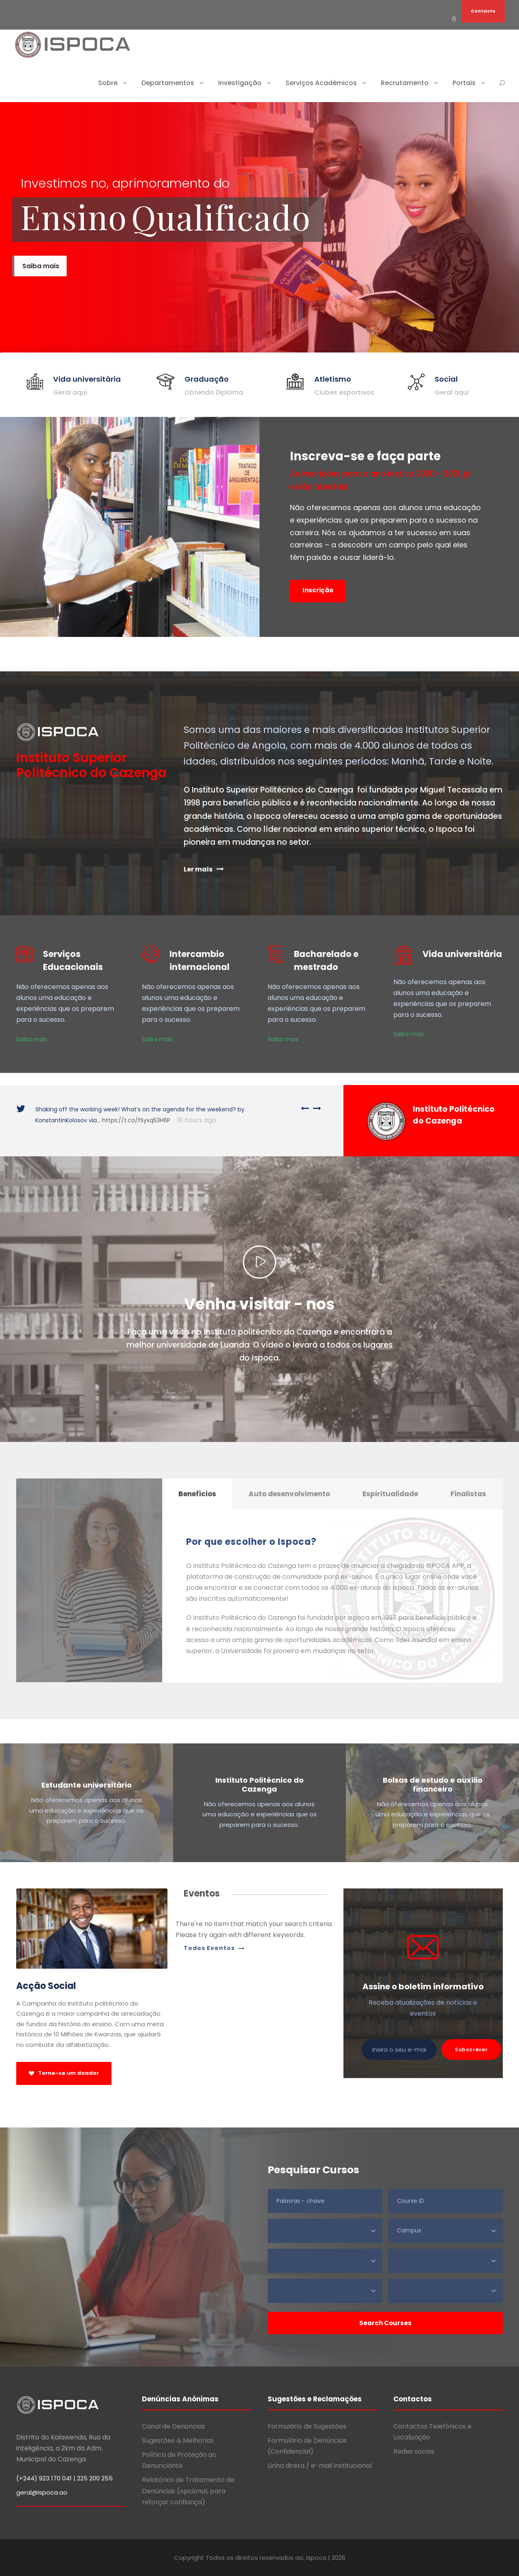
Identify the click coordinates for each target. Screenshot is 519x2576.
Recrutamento (405, 83)
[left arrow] (305, 1108)
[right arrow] (315, 1108)
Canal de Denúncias (173, 2426)
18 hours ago (195, 1120)
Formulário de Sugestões (307, 2426)
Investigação (240, 83)
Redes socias (413, 2451)
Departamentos (168, 83)
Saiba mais (31, 1039)
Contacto (483, 11)
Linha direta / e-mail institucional (320, 2465)
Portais (464, 83)
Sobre (108, 83)
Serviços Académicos (321, 83)
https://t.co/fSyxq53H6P (136, 1120)
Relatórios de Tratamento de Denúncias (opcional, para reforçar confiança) (188, 2490)
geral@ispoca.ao (41, 2492)
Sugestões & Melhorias (178, 2440)
